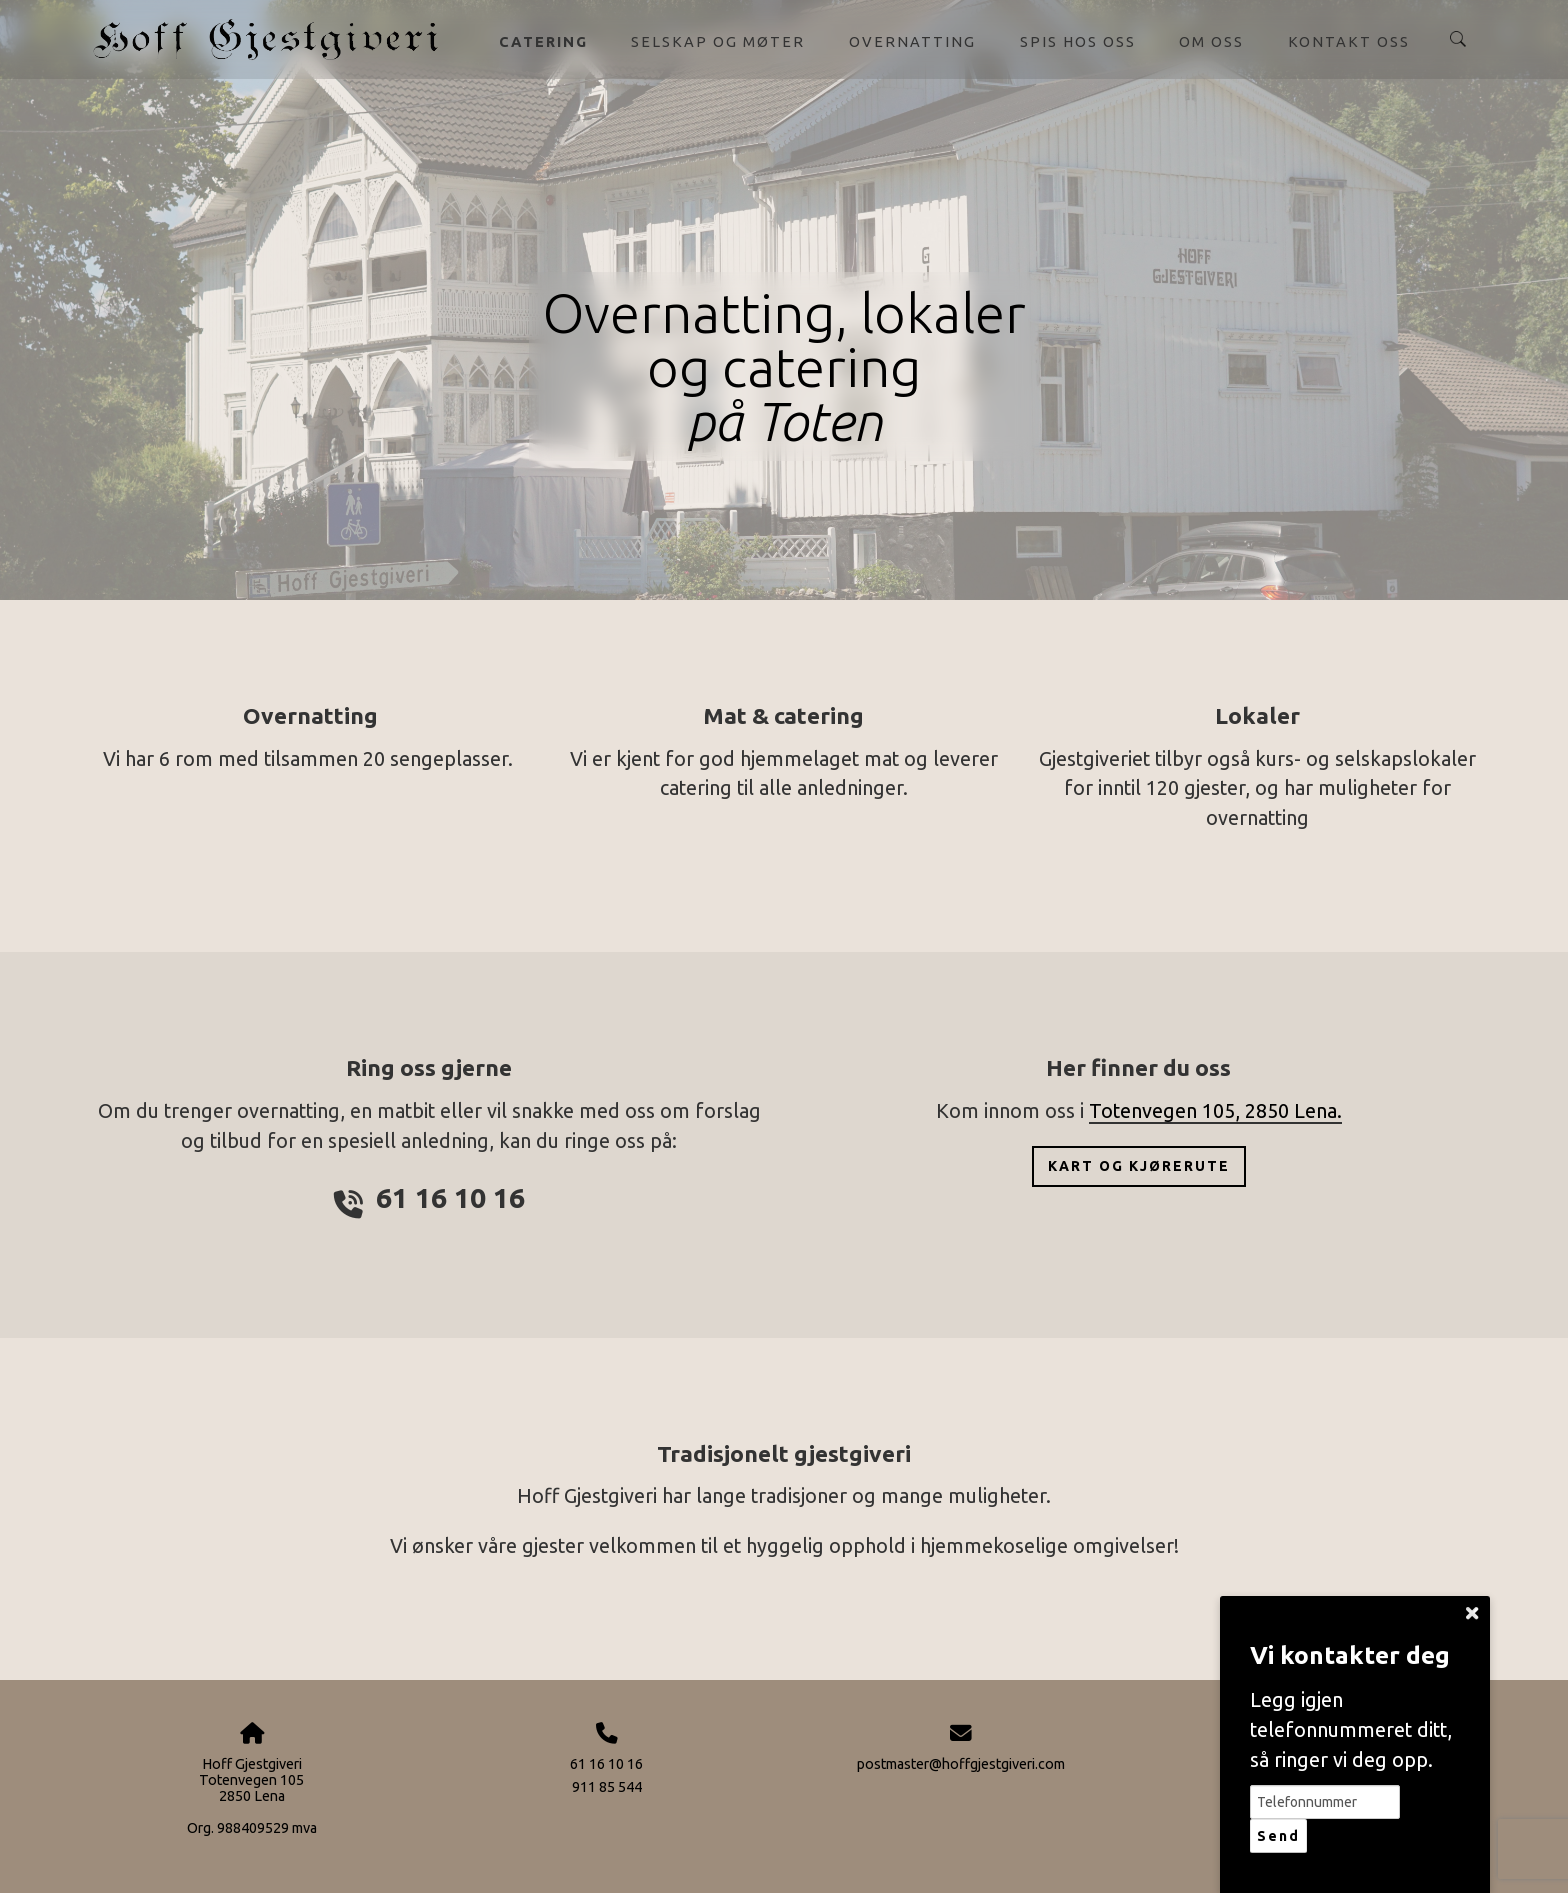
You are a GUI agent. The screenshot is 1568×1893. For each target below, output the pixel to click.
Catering (543, 41)
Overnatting (912, 41)
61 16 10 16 (606, 1764)
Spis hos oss (1078, 41)
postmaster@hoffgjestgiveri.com (961, 1764)
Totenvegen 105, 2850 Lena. (1215, 1111)
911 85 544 (607, 1787)
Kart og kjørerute (1139, 1166)
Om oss (1211, 41)
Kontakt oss (1349, 41)
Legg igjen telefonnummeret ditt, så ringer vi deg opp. (1351, 1729)
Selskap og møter (718, 41)
